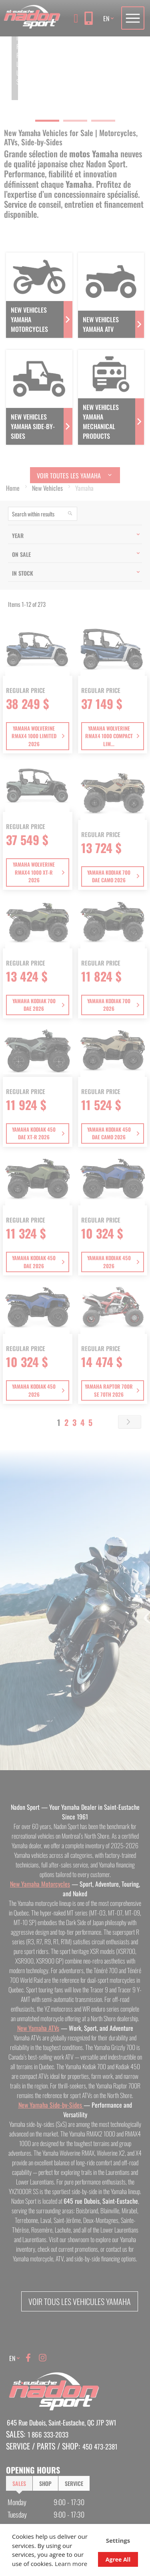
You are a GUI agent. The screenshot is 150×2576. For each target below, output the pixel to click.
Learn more (71, 2564)
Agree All (118, 2559)
